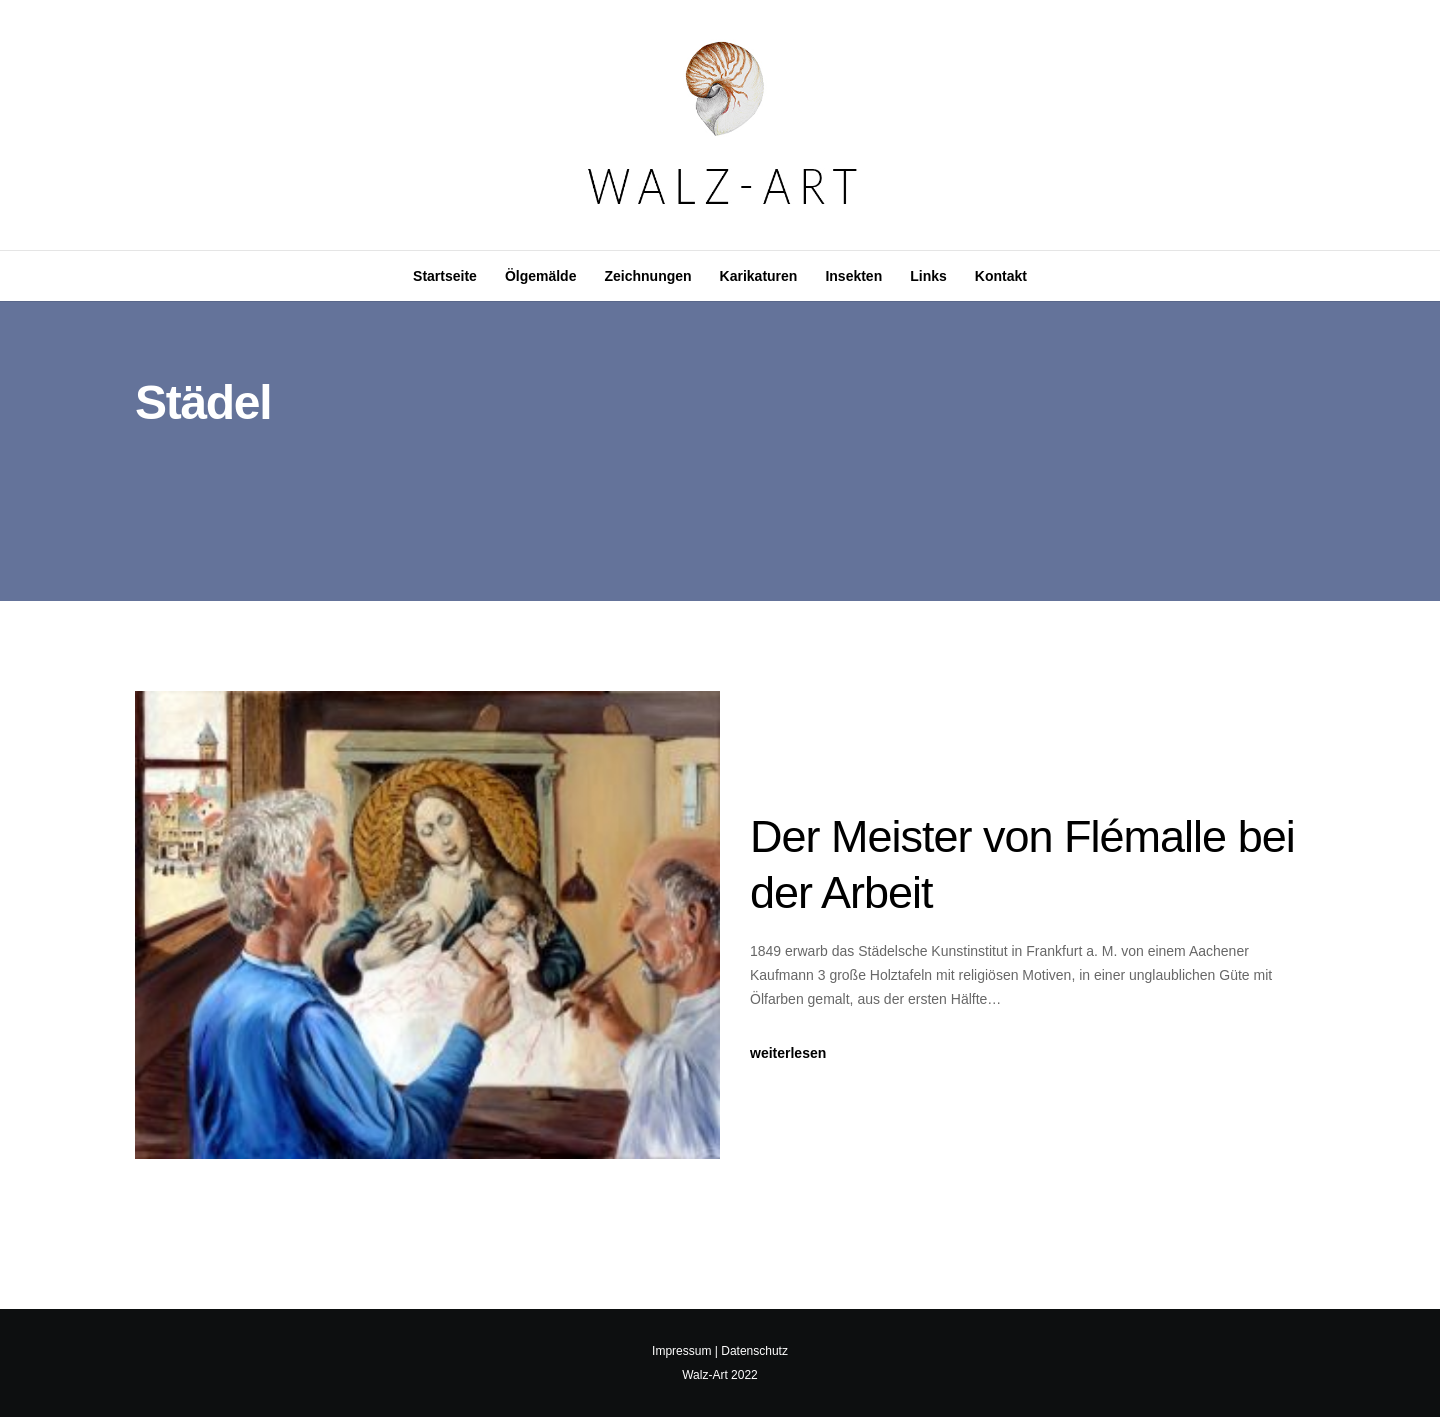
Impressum (681, 1351)
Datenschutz (754, 1351)
